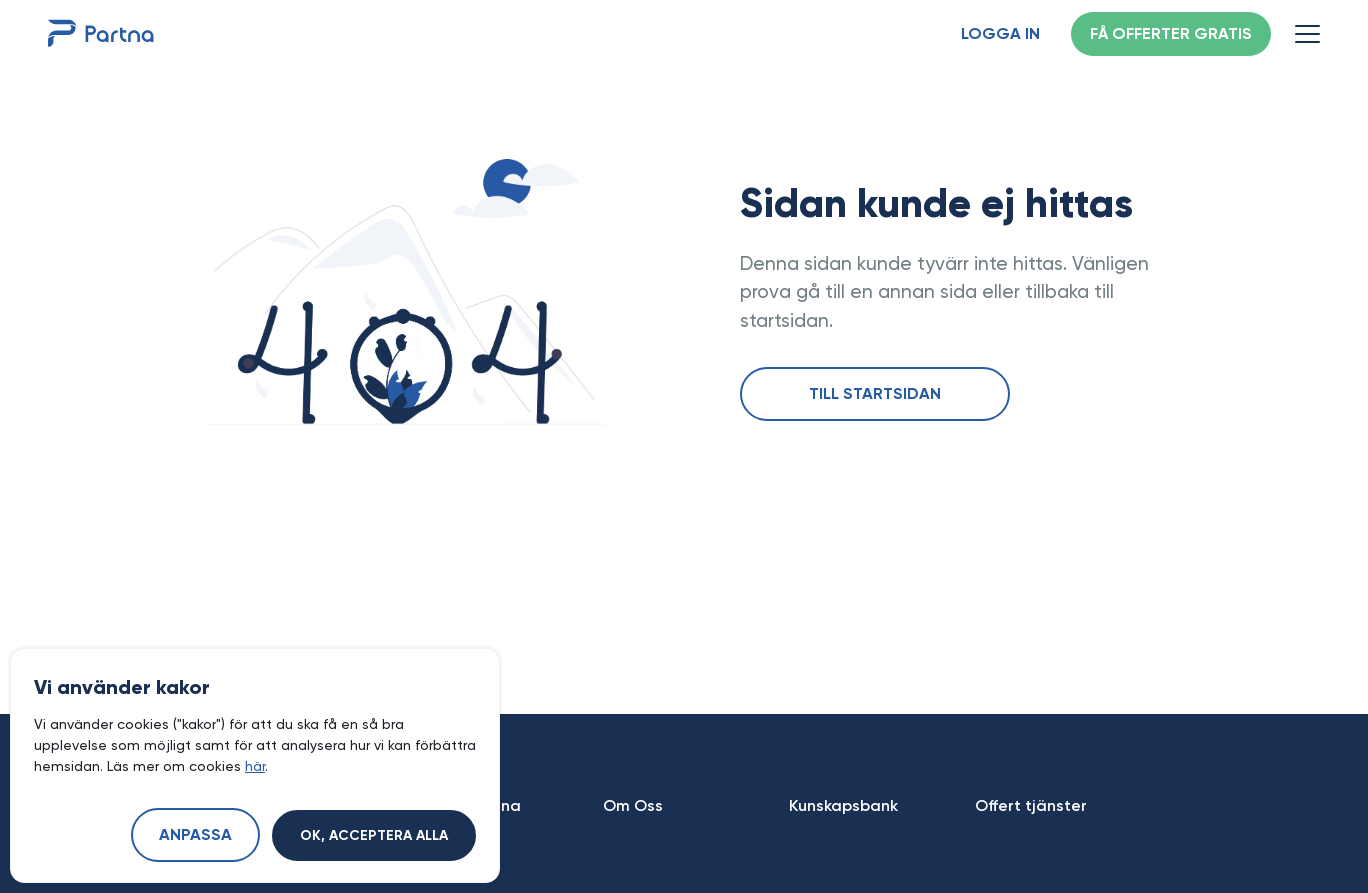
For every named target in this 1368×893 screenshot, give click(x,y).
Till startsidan (875, 395)
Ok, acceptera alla (374, 836)
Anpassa (195, 836)
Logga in (1000, 35)
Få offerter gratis (1171, 35)
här (255, 766)
